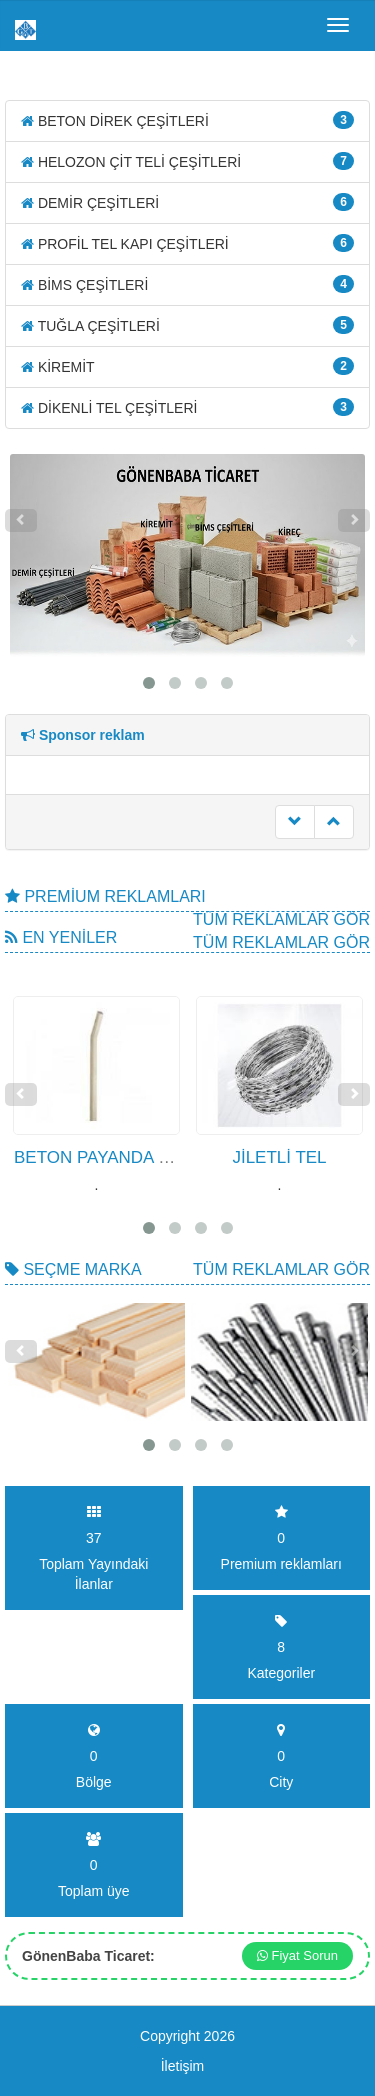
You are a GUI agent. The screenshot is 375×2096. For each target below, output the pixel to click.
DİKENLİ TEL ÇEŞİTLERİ (187, 407)
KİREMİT (187, 366)
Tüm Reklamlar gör (281, 919)
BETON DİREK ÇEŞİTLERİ (187, 120)
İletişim (183, 2066)
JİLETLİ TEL (279, 1157)
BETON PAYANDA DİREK (112, 1157)
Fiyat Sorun (297, 1955)
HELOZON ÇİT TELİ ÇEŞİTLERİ (187, 161)
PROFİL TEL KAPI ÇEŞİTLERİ (187, 243)
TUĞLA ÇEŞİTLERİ (187, 325)
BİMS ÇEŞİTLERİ (187, 284)
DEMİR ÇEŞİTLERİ (187, 202)
